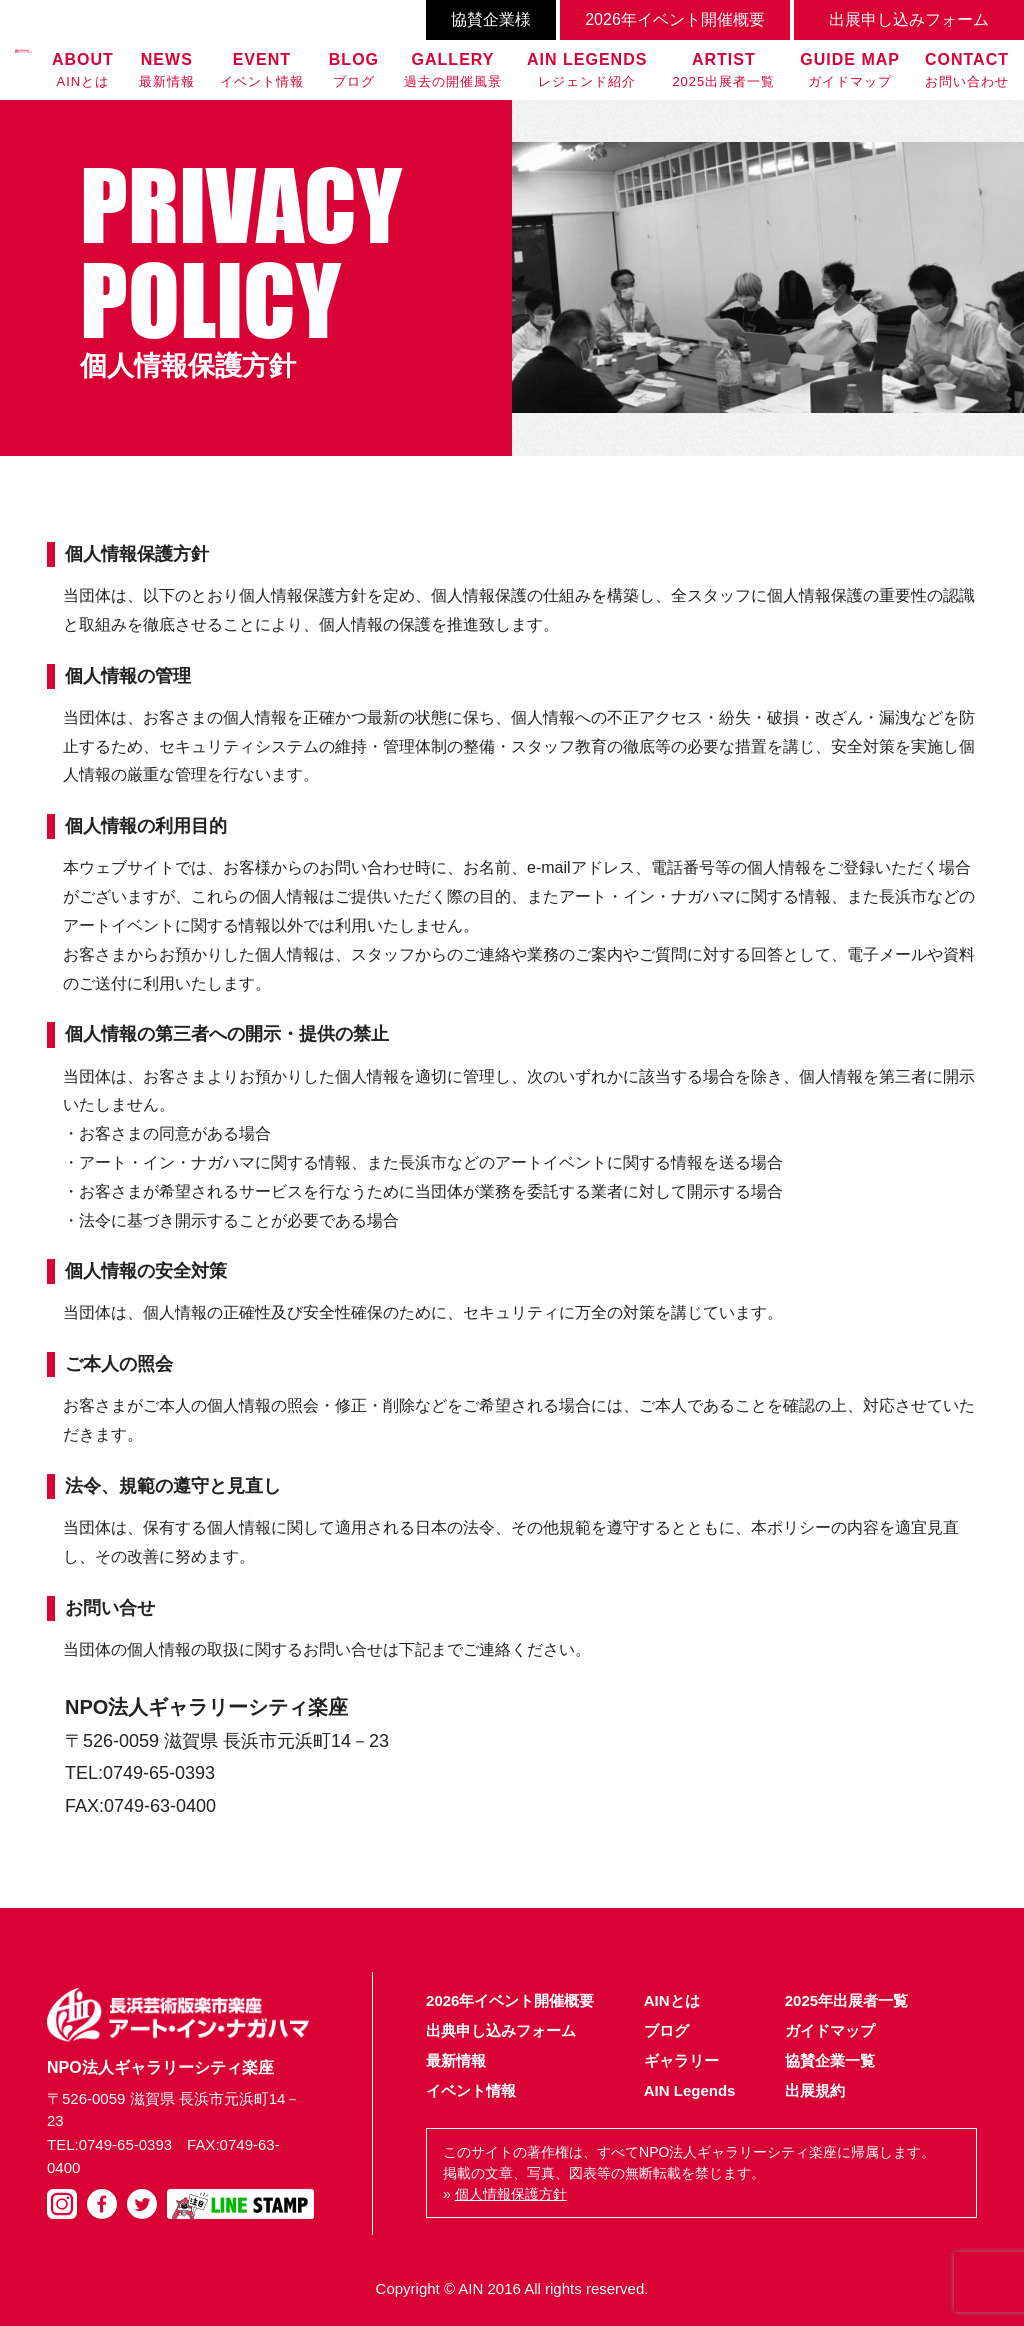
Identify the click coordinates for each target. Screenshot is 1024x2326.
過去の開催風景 (453, 68)
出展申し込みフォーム (909, 19)
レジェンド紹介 (587, 68)
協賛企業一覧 (830, 2060)
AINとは (83, 68)
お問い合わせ (967, 68)
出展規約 (815, 2090)
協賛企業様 (491, 19)
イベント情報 (262, 68)
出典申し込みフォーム (501, 2030)
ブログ (354, 68)
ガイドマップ (850, 68)
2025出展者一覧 (723, 68)
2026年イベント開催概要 (675, 19)
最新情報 (167, 68)
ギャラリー (681, 2060)
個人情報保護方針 (511, 2194)
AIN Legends (690, 2090)
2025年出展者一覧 (846, 2000)
